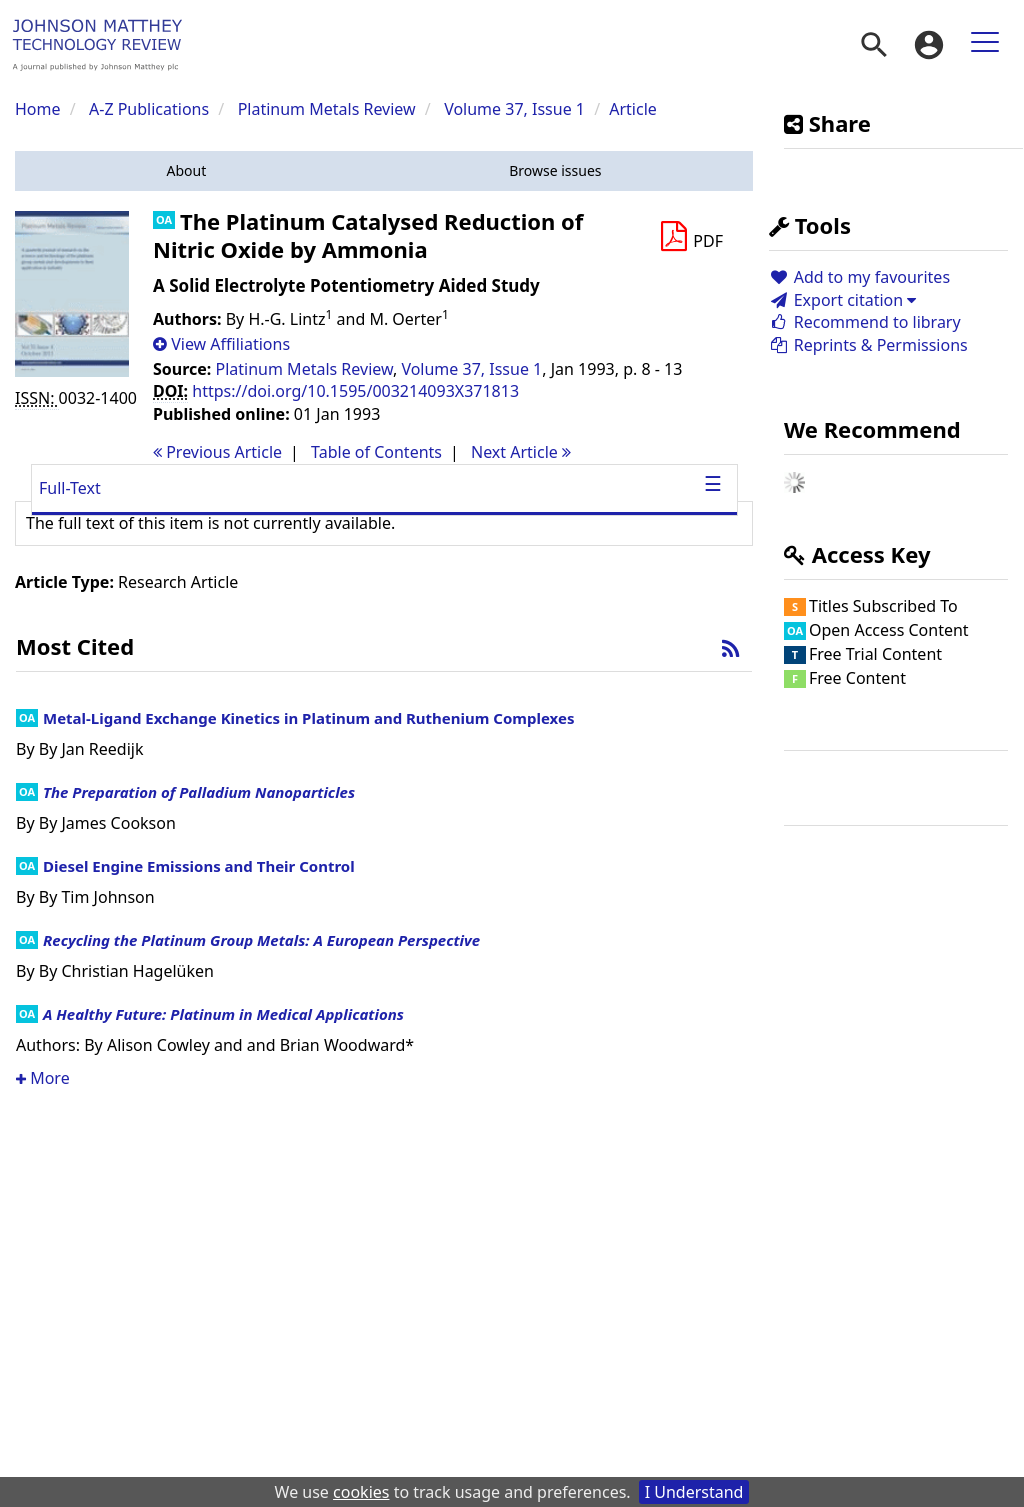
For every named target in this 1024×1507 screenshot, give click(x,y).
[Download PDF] (691, 237)
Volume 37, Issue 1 (516, 109)
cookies (361, 1492)
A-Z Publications (149, 109)
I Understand (694, 1492)
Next (521, 452)
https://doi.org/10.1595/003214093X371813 (355, 391)
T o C (376, 452)
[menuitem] (874, 45)
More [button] (43, 1078)
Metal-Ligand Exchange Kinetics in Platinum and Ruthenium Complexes (308, 718)
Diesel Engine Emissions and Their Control (199, 866)
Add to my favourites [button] (859, 277)
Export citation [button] (842, 300)
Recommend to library (865, 322)
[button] (186, 171)
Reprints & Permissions (868, 345)
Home (38, 109)
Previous (217, 452)
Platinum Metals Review (327, 109)
